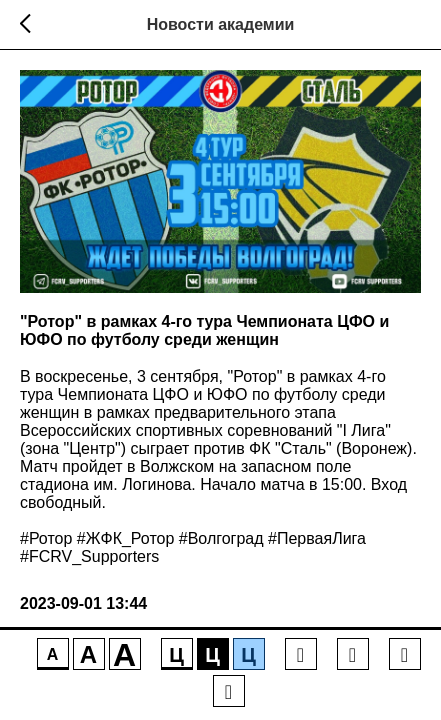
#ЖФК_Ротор (126, 538)
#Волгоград (221, 538)
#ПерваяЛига (317, 538)
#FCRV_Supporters (89, 556)
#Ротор (46, 538)
